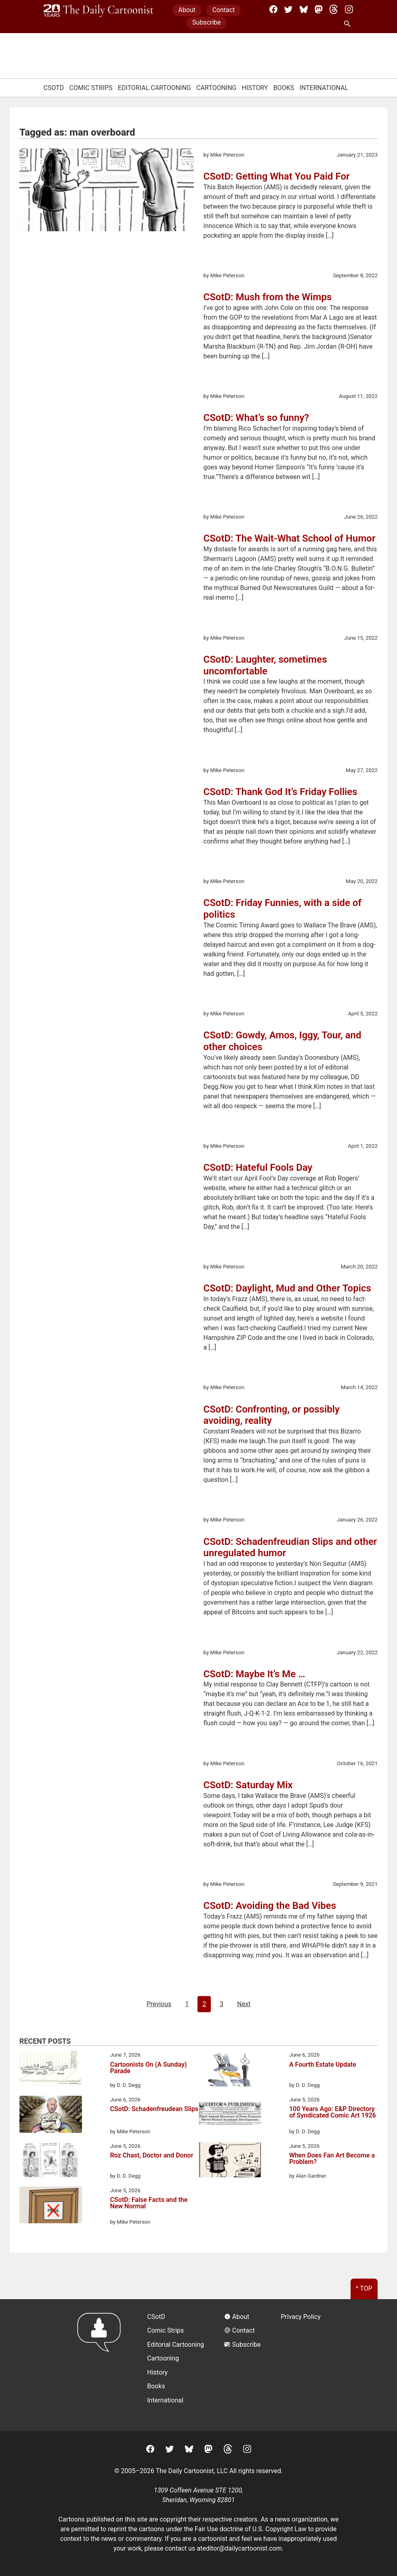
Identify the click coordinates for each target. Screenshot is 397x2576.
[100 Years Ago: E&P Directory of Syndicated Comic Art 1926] (230, 2115)
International (324, 88)
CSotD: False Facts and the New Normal (148, 2203)
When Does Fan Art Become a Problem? (332, 2159)
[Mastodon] (318, 9)
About (186, 10)
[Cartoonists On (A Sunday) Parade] (50, 2070)
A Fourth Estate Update (322, 2064)
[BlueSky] (304, 9)
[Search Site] (349, 24)
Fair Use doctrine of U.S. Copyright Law (251, 2529)
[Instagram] (349, 9)
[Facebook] (273, 9)
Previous (159, 2004)
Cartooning (216, 88)
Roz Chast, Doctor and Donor (151, 2155)
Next (243, 2004)
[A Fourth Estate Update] (230, 2070)
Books (283, 88)
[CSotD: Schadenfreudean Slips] (50, 2116)
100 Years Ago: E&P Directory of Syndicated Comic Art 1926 (332, 2112)
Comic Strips (91, 88)
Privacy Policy (301, 2317)
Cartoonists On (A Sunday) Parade (148, 2068)
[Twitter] (288, 9)
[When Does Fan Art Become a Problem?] (230, 2161)
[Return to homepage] (101, 2365)
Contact (223, 10)
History (255, 88)
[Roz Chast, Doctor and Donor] (50, 2161)
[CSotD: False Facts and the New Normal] (50, 2206)
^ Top (364, 2288)
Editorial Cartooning (154, 88)
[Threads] (333, 9)
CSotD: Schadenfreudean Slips (154, 2109)
